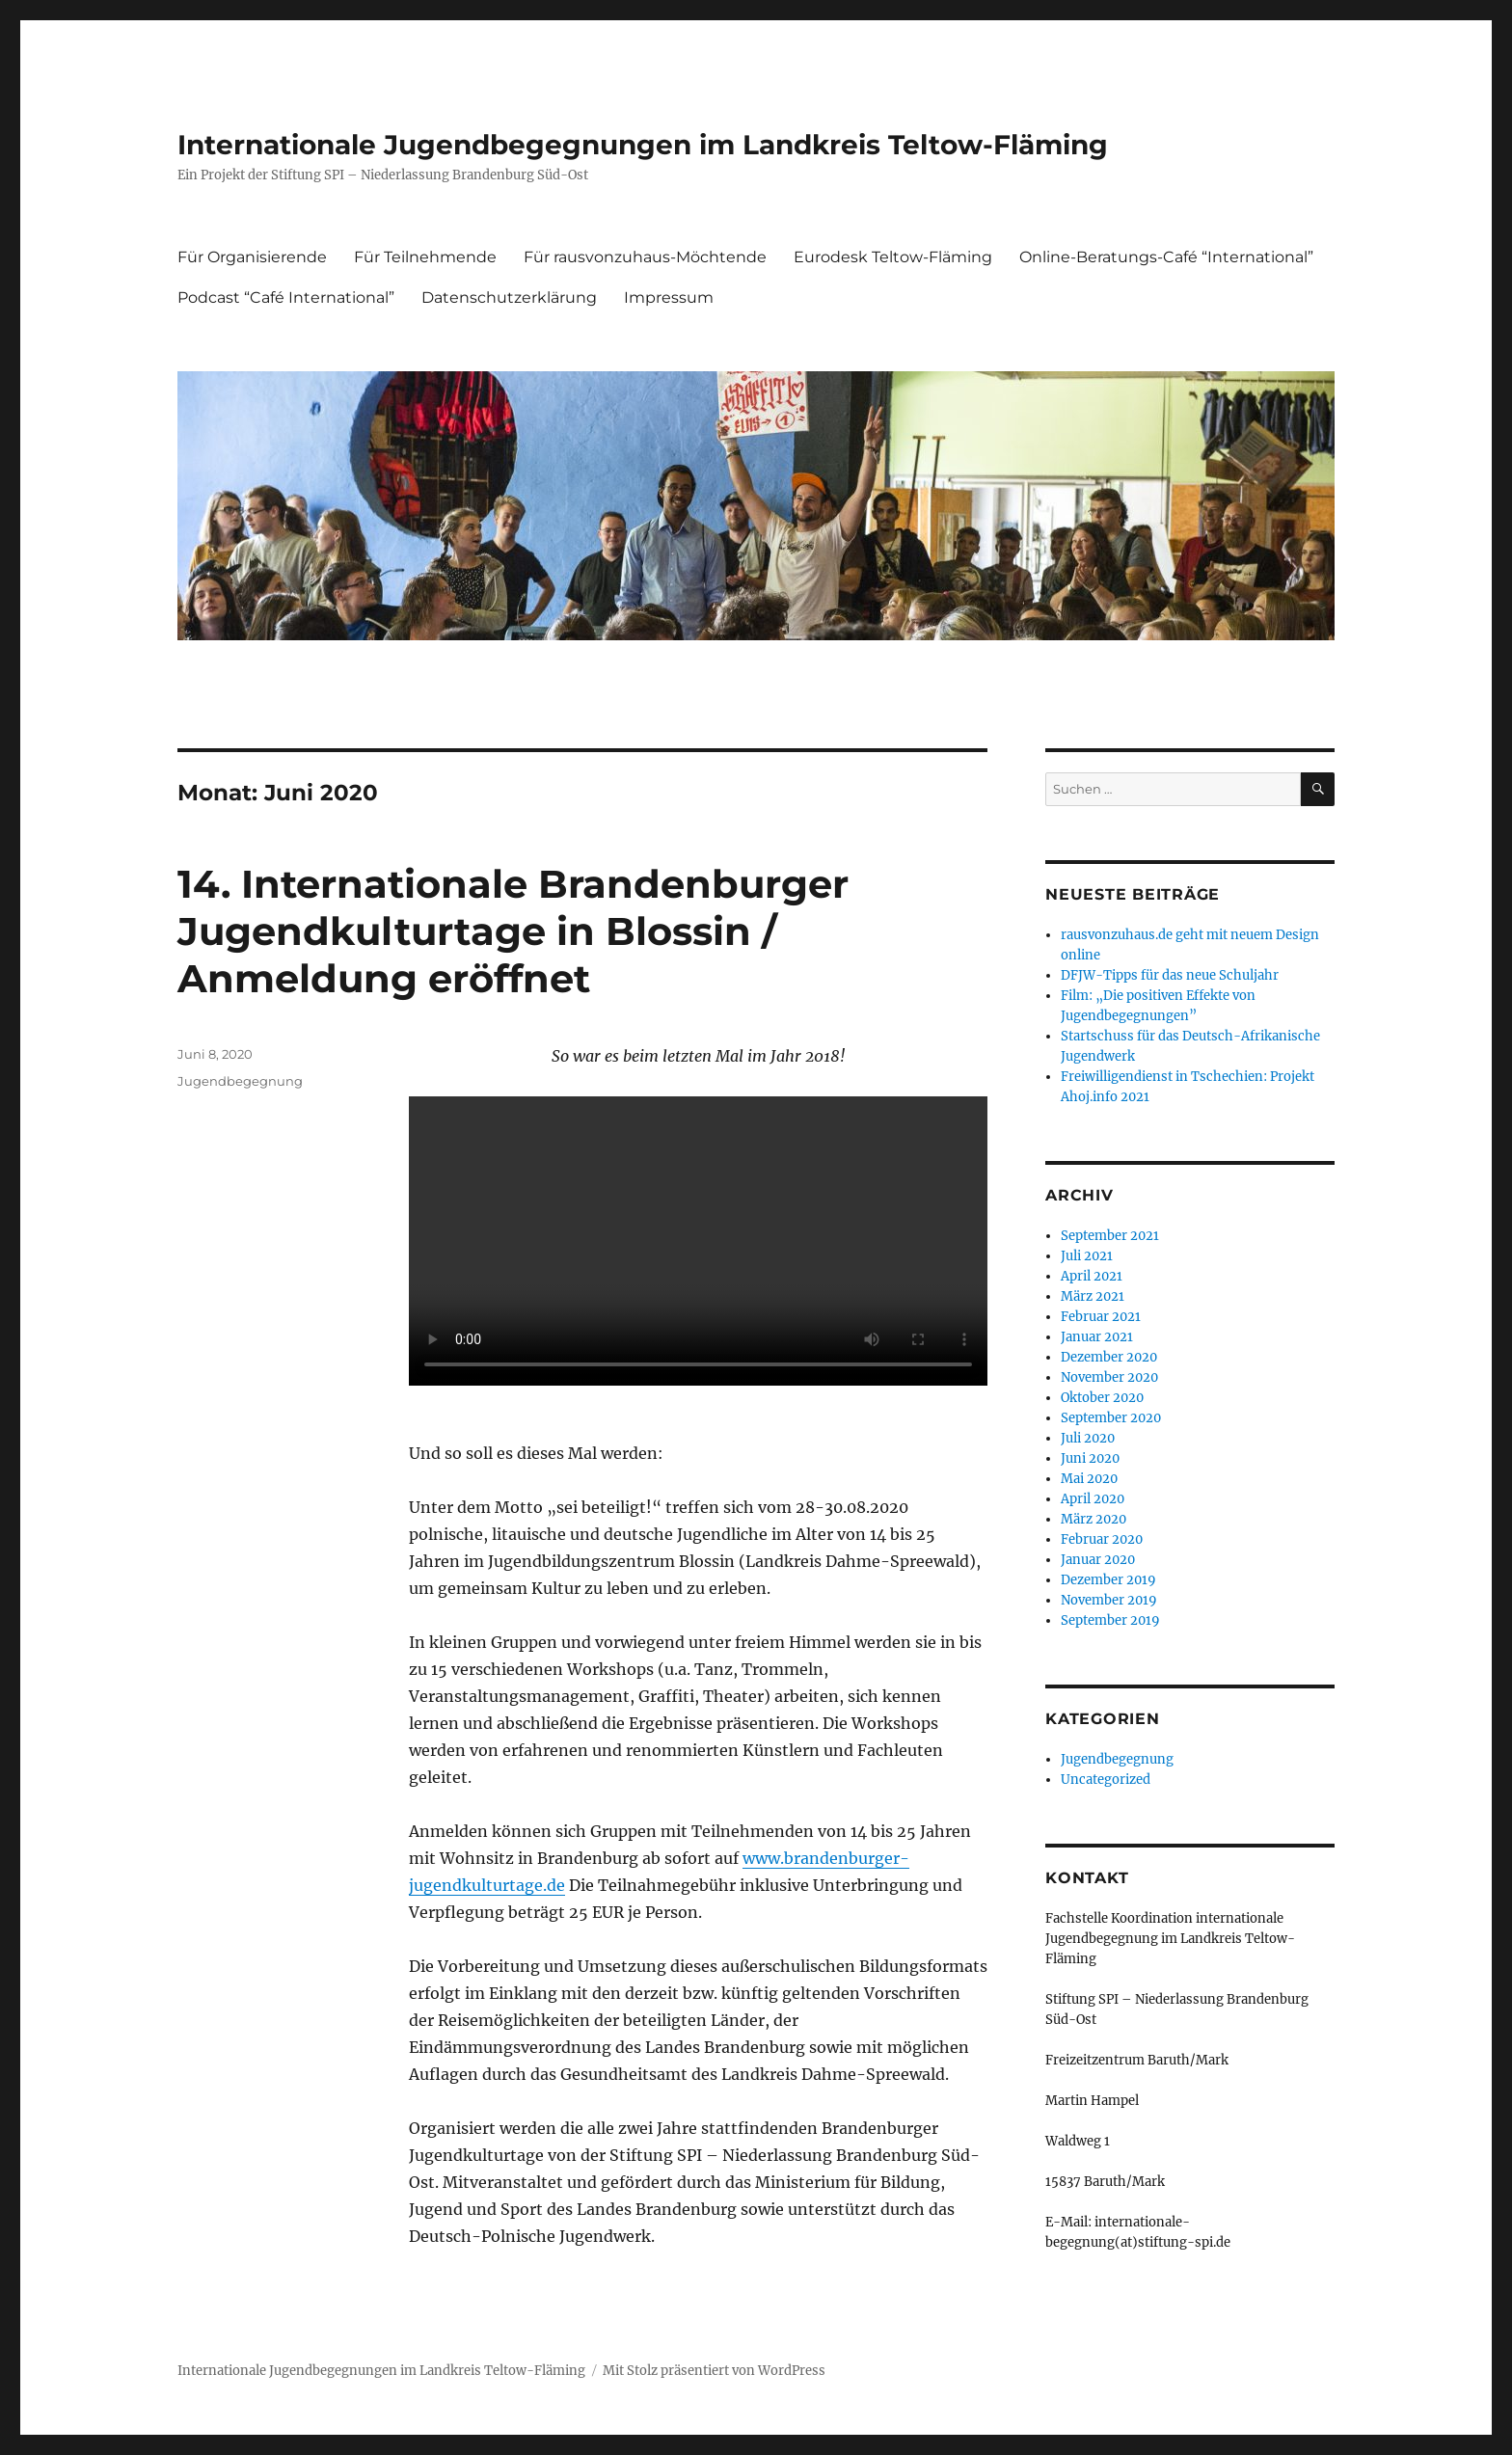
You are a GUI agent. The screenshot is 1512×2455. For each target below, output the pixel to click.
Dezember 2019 (1108, 1580)
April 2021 (1091, 1276)
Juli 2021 (1087, 1256)
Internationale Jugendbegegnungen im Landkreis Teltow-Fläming (642, 144)
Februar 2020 (1102, 1539)
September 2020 (1111, 1418)
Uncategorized (1105, 1779)
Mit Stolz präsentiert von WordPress (714, 2370)
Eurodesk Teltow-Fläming (893, 257)
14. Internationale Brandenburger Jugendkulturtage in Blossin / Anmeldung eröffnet (513, 931)
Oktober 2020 (1102, 1397)
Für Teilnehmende (425, 257)
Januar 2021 (1097, 1337)
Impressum (669, 297)
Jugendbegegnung (240, 1081)
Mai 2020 (1089, 1478)
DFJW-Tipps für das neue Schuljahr (1170, 975)
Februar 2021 (1101, 1316)
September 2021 (1110, 1236)
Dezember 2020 (1109, 1357)
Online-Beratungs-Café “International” (1166, 257)
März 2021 (1092, 1296)
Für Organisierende (252, 257)
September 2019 (1110, 1620)
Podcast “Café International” (285, 297)
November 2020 (1109, 1377)
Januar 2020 (1098, 1559)
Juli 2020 (1088, 1438)
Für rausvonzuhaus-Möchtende (645, 257)
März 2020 (1093, 1519)
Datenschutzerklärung (509, 297)
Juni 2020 (1090, 1458)
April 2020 (1092, 1499)
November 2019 (1109, 1600)
